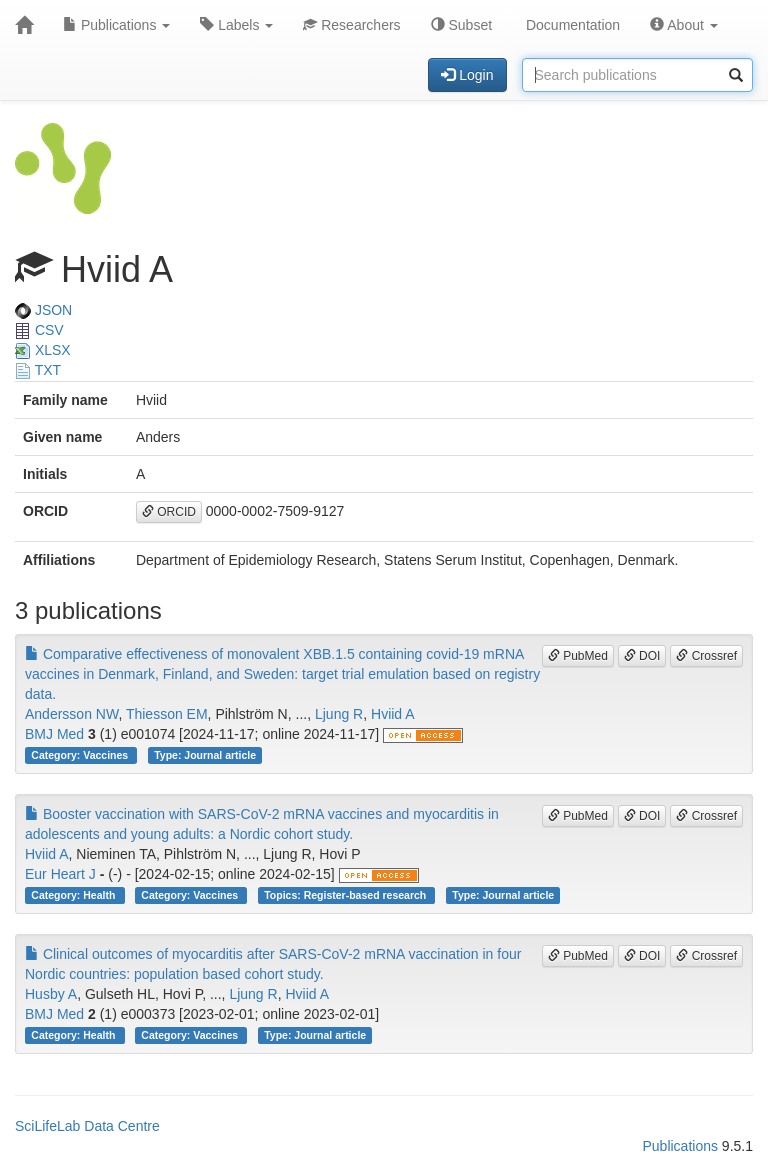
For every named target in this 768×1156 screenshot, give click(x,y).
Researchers (351, 25)
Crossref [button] (706, 656)
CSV (39, 330)
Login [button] (467, 75)
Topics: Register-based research (346, 895)
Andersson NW (71, 714)
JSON (43, 310)
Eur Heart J (60, 874)
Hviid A (393, 714)
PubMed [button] (578, 656)
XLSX (43, 350)
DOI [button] (642, 656)
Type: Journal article (205, 755)
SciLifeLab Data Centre (87, 1126)
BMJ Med (54, 734)
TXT (38, 370)
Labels (236, 25)
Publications (116, 25)
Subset (461, 25)
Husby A (51, 994)
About (684, 25)
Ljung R (339, 714)
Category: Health (74, 895)
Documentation (571, 25)
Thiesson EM (167, 714)
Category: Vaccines (81, 755)
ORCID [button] (169, 512)
